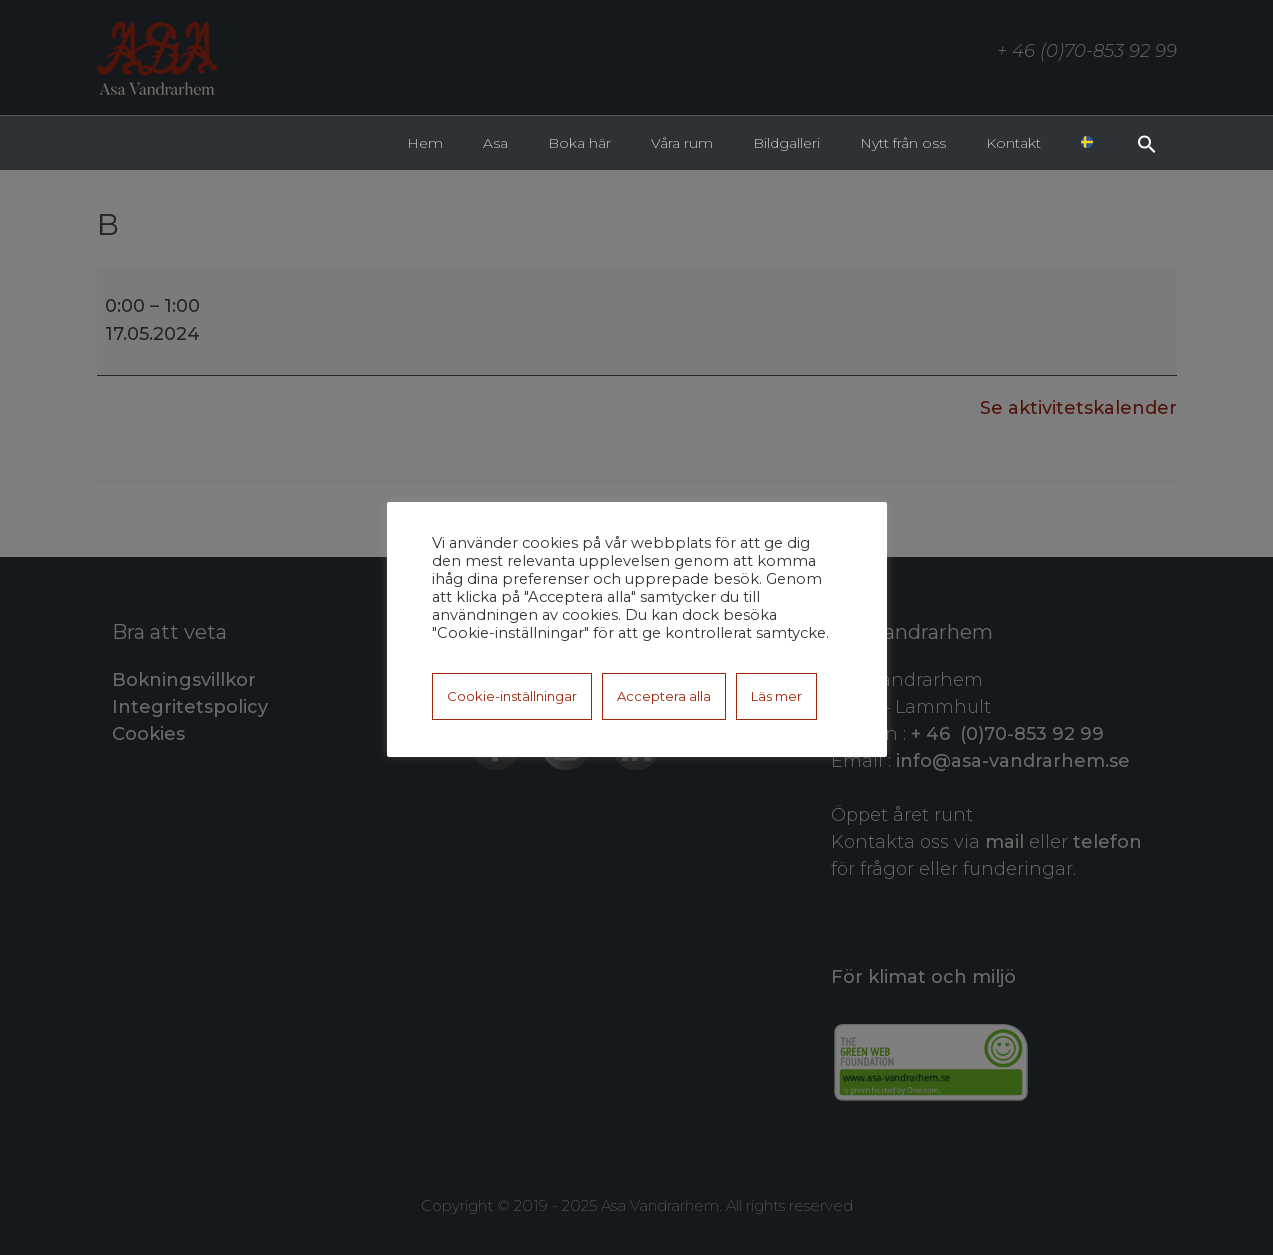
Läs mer (776, 696)
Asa (495, 143)
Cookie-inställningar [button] (512, 696)
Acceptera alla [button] (664, 696)
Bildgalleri (786, 143)
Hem (425, 143)
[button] (1147, 142)
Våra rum (682, 143)
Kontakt (1013, 143)
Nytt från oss (903, 143)
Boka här (579, 143)
